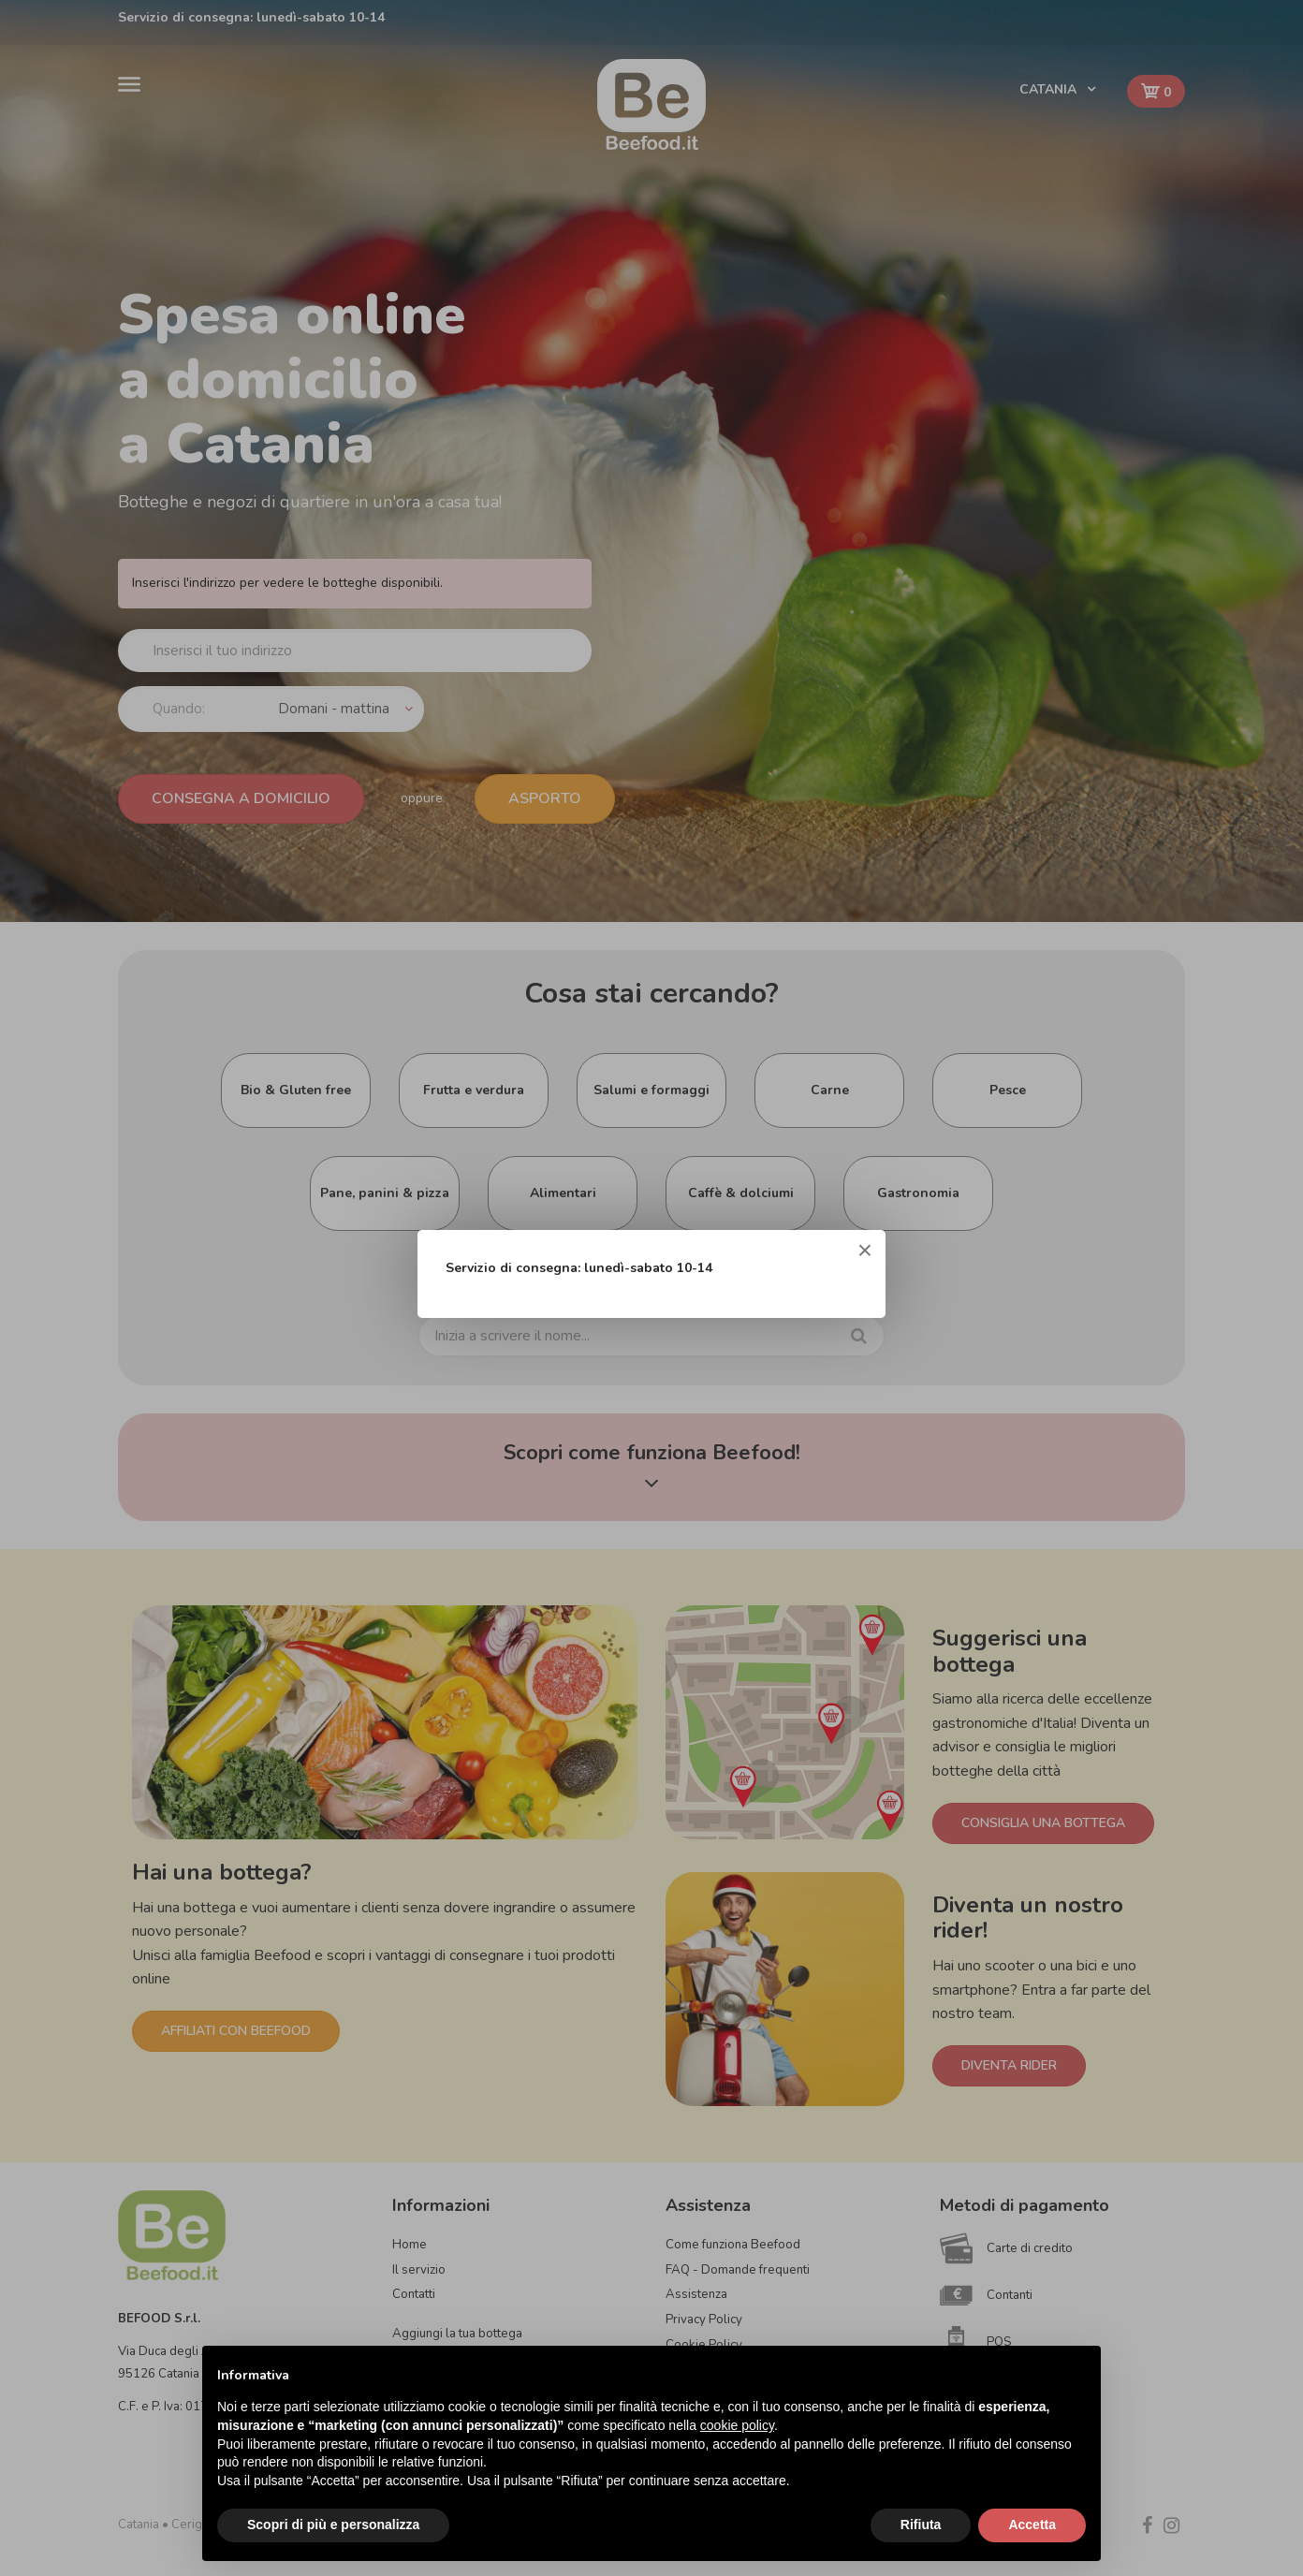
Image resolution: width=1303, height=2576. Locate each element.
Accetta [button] (1032, 2524)
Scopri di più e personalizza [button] (333, 2524)
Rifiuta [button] (921, 2524)
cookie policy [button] (737, 2425)
